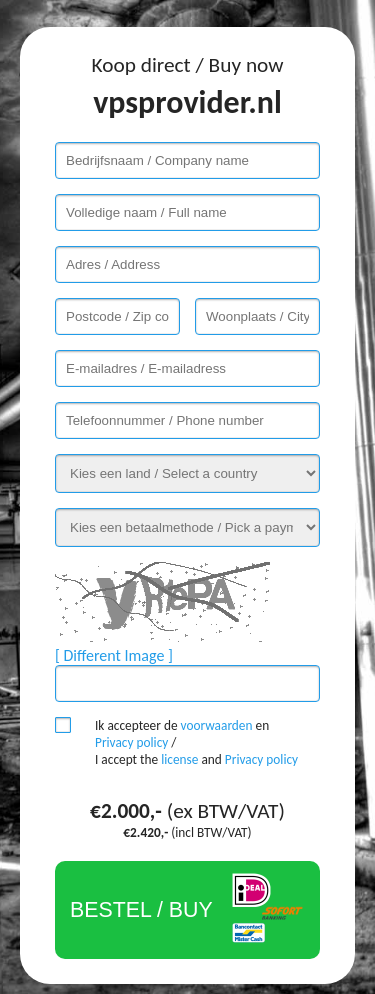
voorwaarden (217, 725)
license (179, 759)
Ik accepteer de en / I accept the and (196, 742)
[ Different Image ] (114, 655)
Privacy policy (131, 742)
